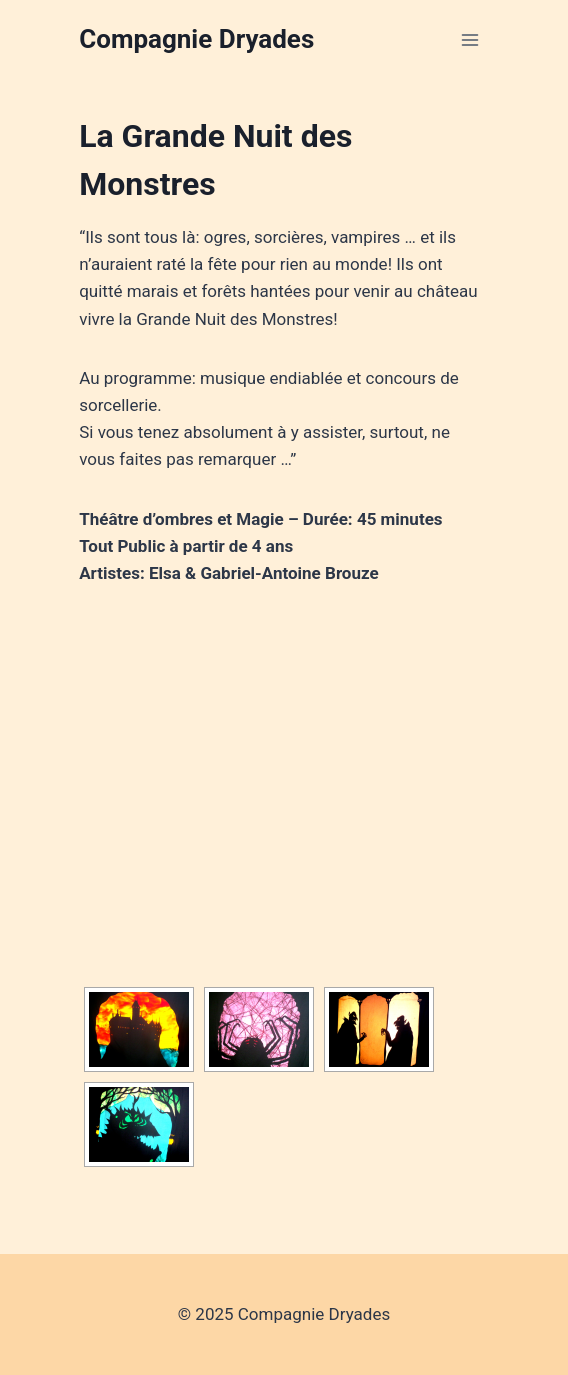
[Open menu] (470, 39)
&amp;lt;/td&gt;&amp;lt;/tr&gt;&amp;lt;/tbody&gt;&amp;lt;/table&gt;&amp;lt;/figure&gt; (284, 776)
